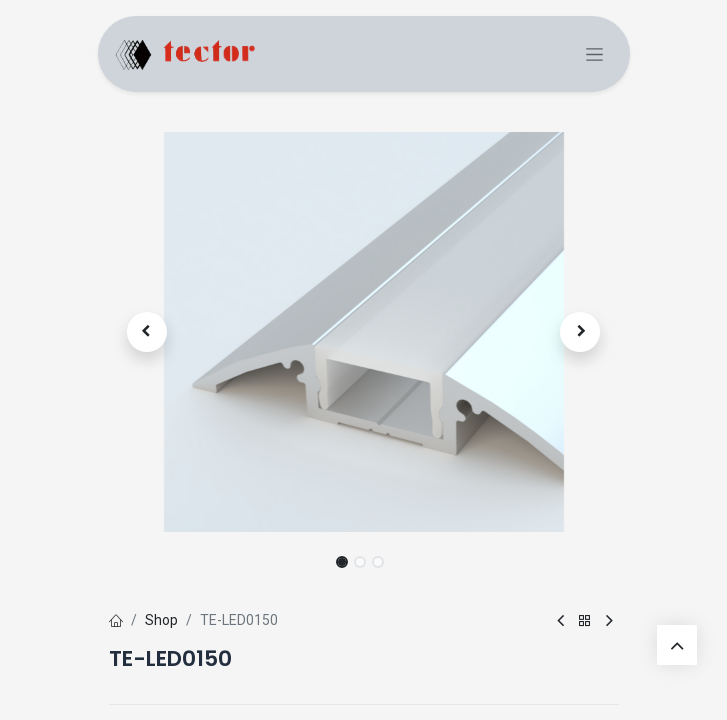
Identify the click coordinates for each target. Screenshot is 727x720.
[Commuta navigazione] (594, 54)
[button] (147, 332)
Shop (161, 620)
